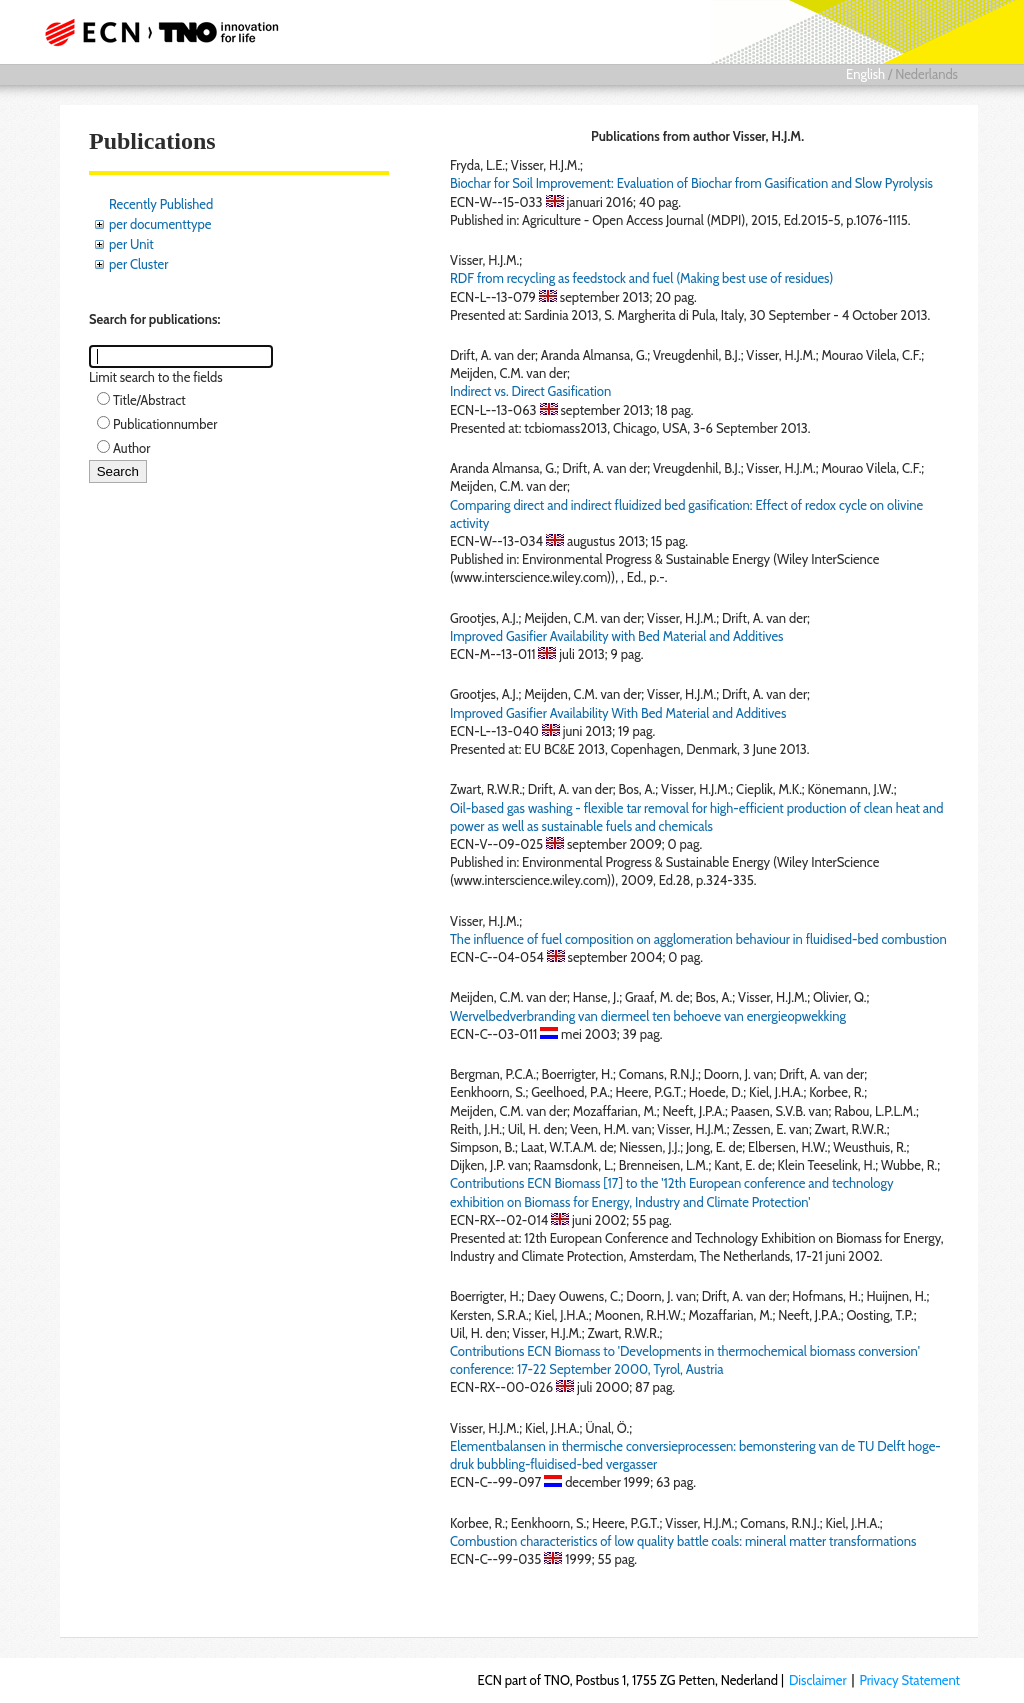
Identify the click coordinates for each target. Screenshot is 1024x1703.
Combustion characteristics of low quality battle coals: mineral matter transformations (683, 1541)
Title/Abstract (149, 400)
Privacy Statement (909, 1680)
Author (131, 448)
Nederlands (926, 74)
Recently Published (161, 204)
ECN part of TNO (167, 32)
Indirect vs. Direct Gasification (530, 391)
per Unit (131, 244)
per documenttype (160, 224)
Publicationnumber (165, 424)
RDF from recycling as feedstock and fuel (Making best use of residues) (641, 278)
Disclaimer (818, 1680)
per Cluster (138, 264)
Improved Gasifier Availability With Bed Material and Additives (618, 713)
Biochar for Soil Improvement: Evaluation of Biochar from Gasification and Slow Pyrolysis (691, 183)
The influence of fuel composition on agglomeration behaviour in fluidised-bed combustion (698, 939)
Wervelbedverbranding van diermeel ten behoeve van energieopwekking (648, 1016)
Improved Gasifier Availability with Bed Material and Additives (617, 636)
